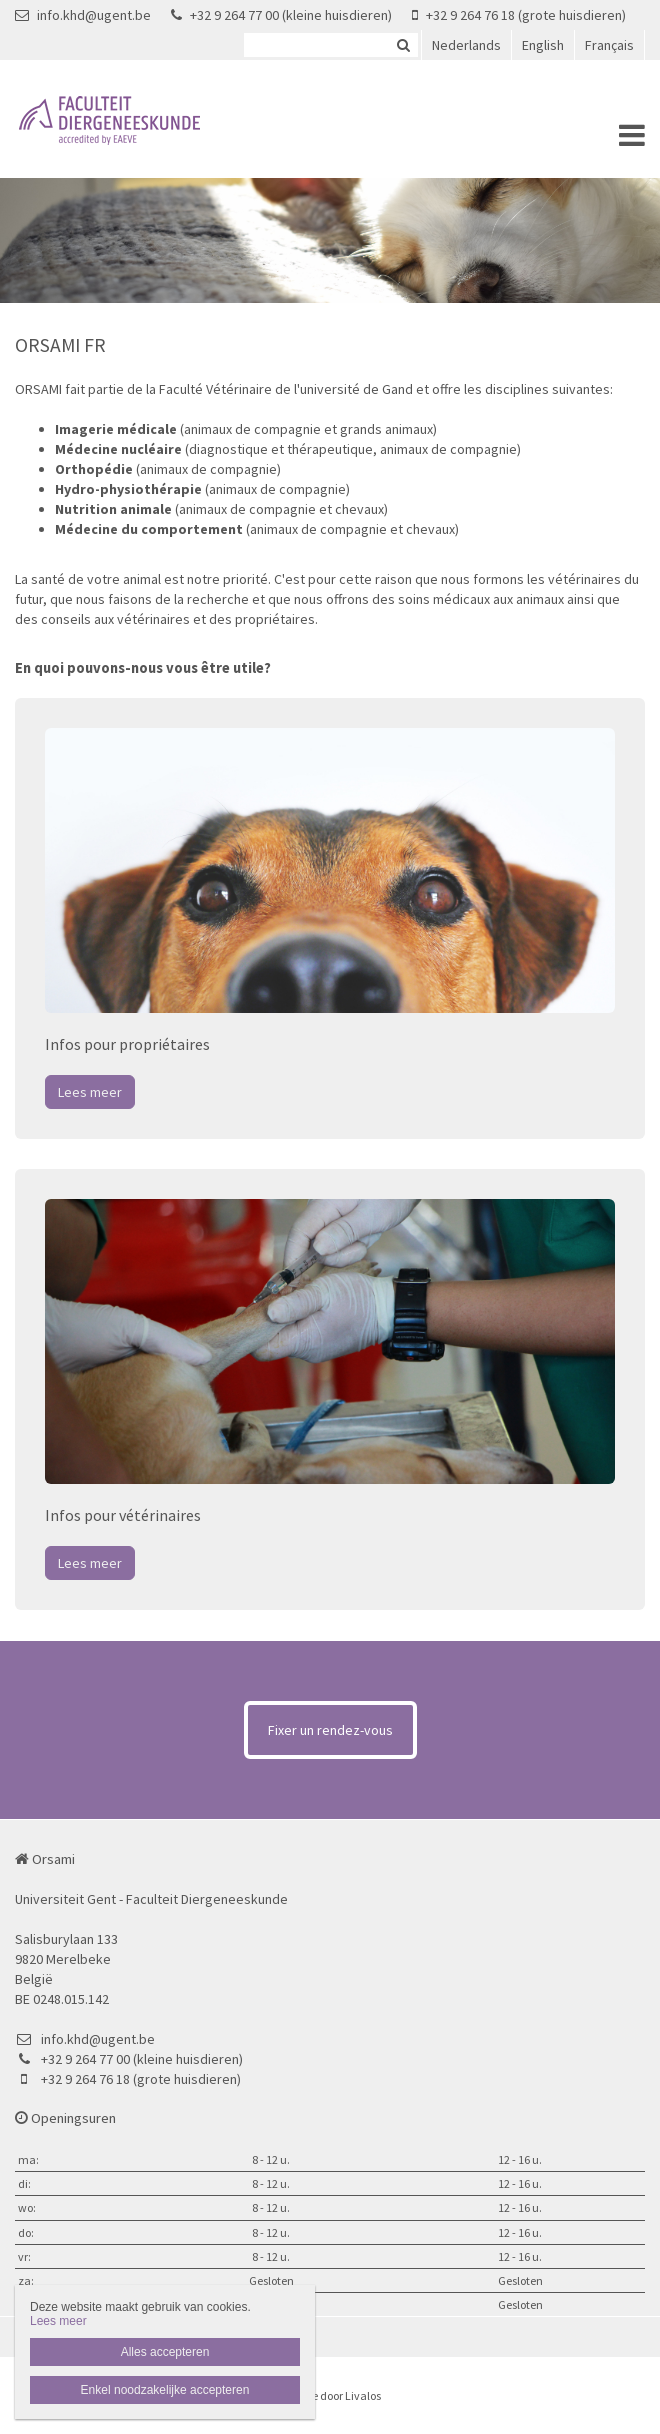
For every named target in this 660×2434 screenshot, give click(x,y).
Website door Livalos (330, 2395)
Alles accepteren (165, 2352)
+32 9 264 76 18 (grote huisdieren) (519, 15)
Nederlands (466, 45)
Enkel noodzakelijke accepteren (165, 2390)
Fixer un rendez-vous (330, 1730)
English (543, 45)
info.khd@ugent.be (83, 15)
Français (609, 45)
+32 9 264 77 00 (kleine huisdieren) (281, 15)
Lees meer (90, 1092)
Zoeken (403, 45)
